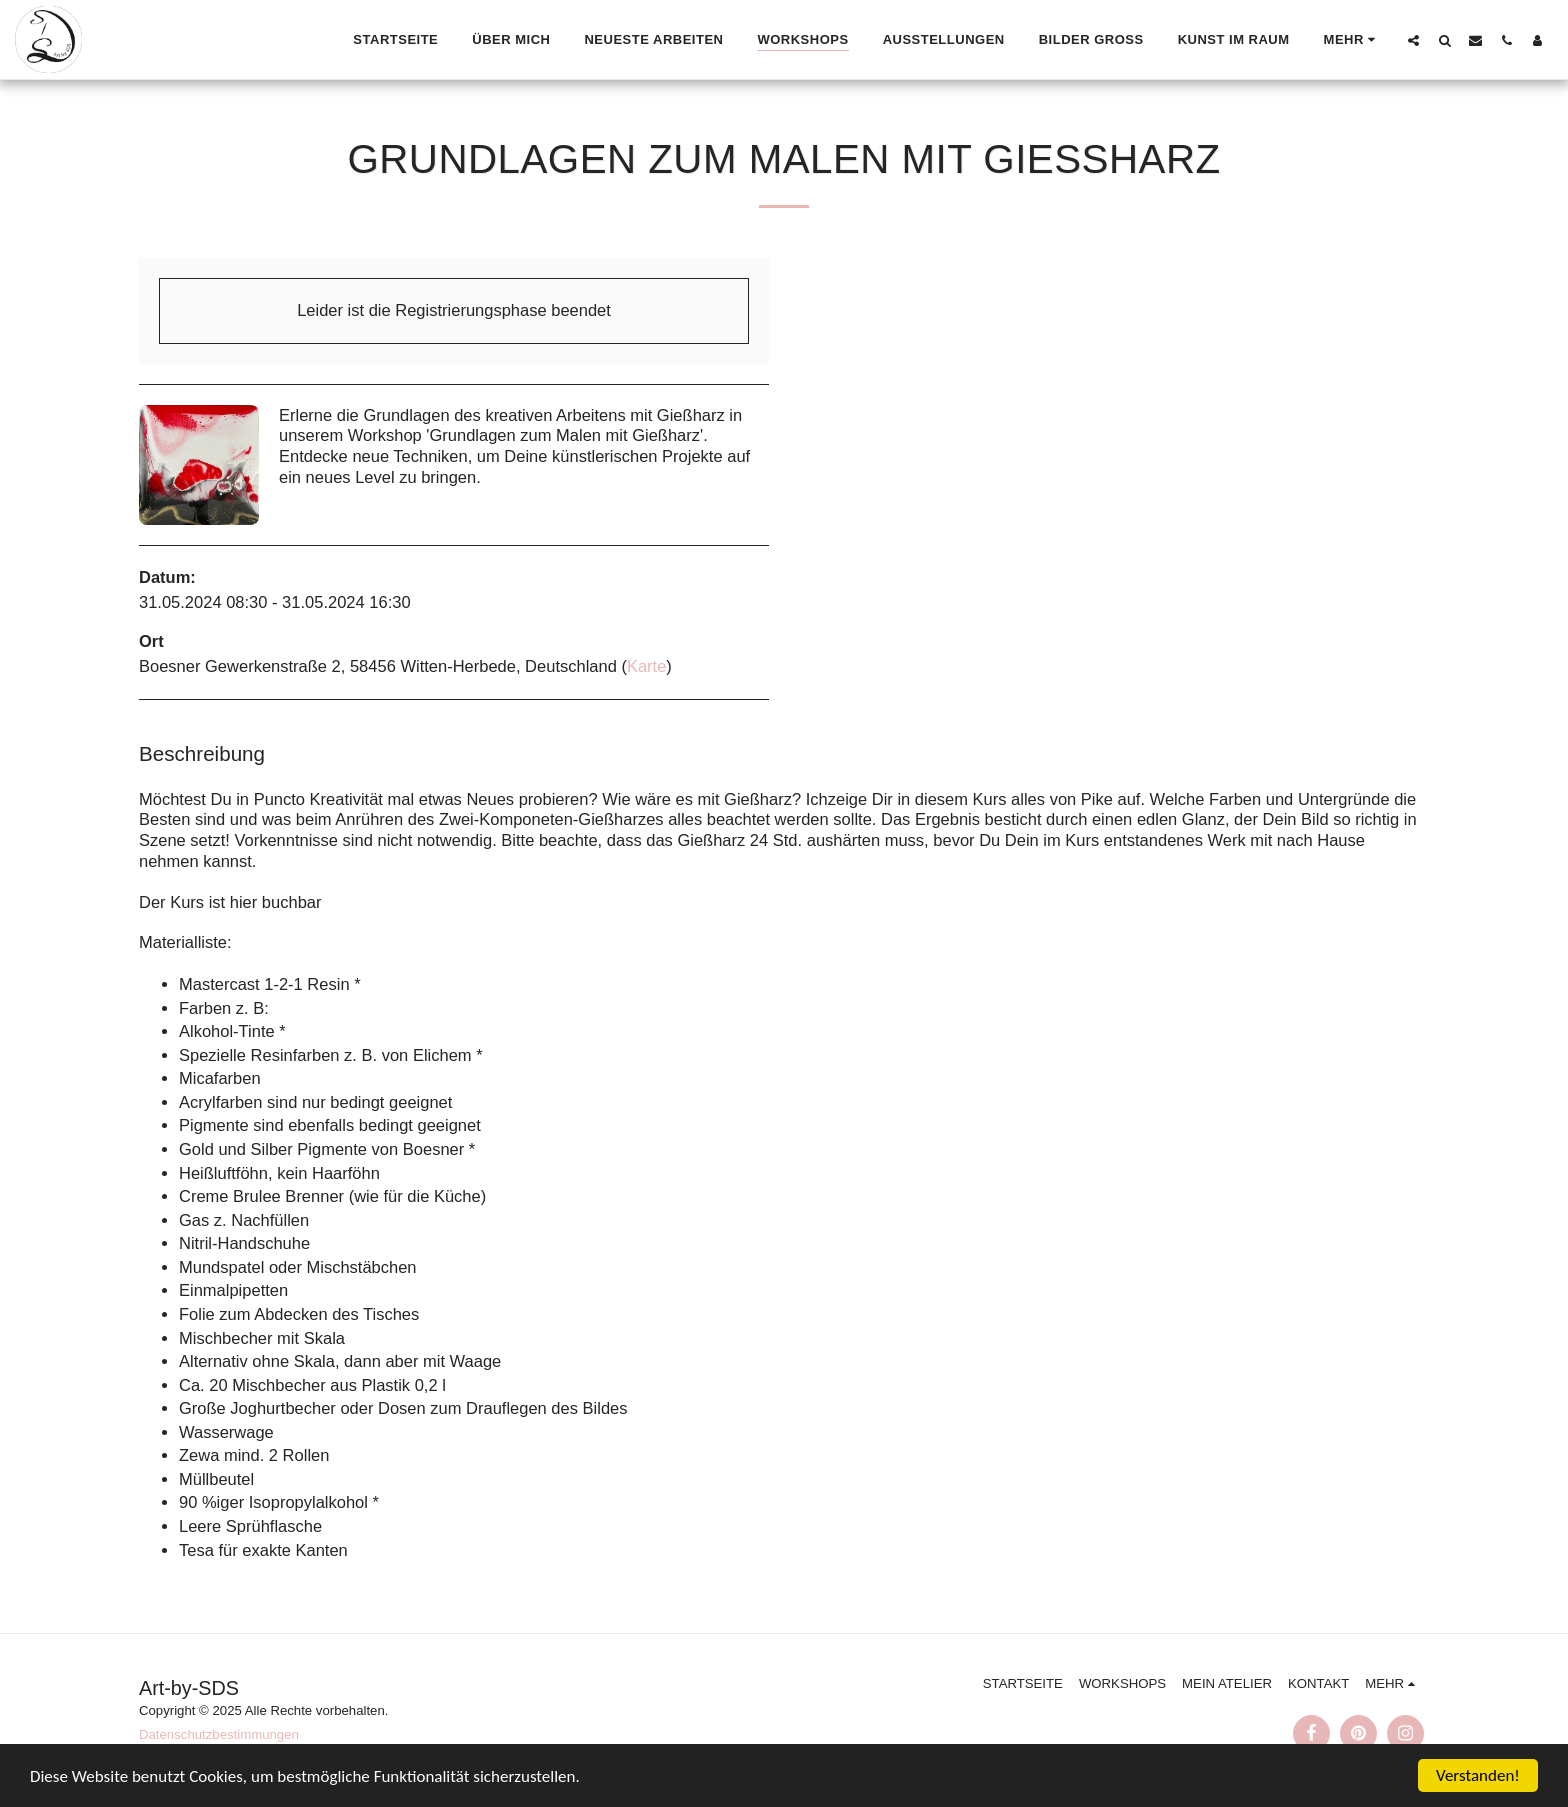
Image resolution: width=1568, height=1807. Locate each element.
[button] (1413, 40)
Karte (646, 666)
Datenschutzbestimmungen (219, 1734)
